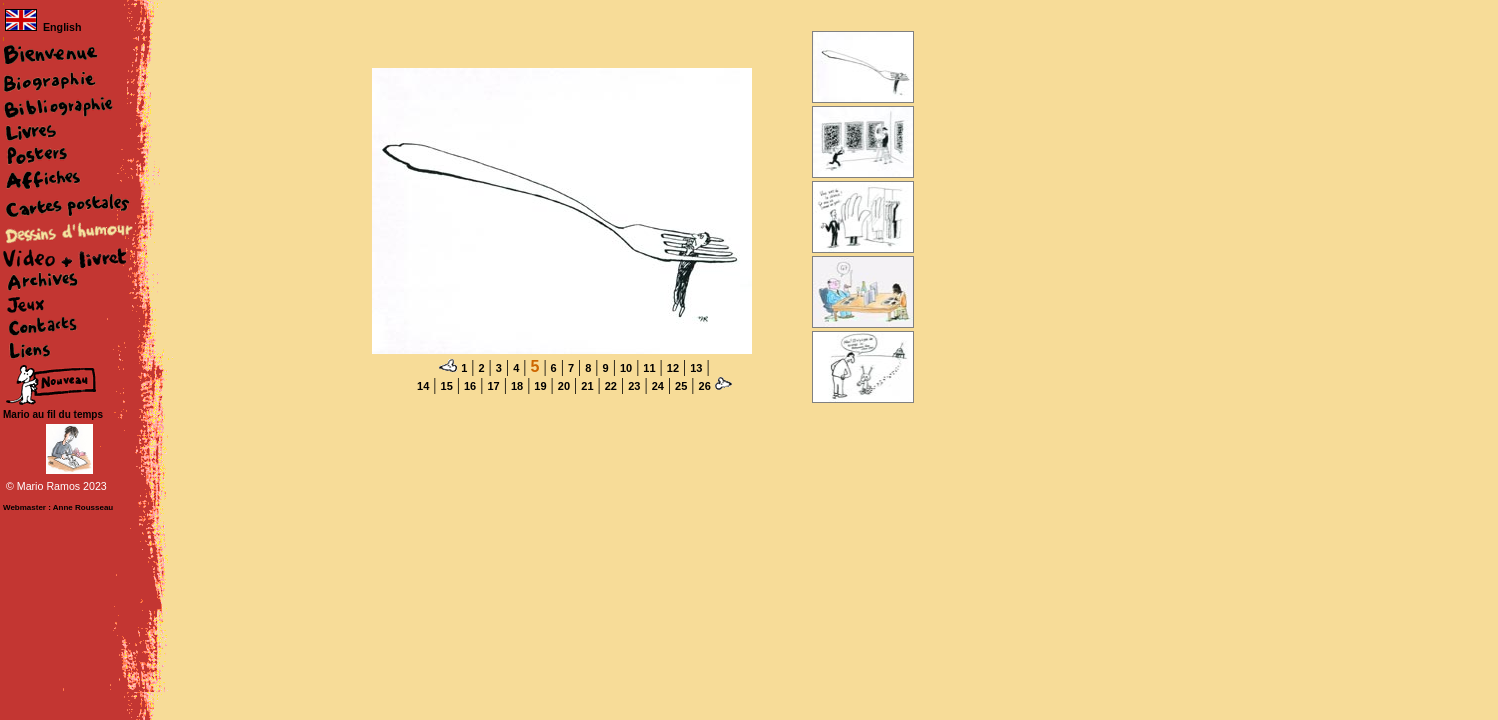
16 (470, 386)
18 (517, 386)
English (43, 27)
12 (673, 368)
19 (540, 386)
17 (493, 386)
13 (696, 368)
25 (681, 386)
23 (634, 386)
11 (649, 368)
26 (705, 386)
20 (564, 386)
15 (447, 386)
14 (423, 386)
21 (587, 386)
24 (658, 386)
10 (626, 368)
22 (611, 386)
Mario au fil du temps (53, 414)
